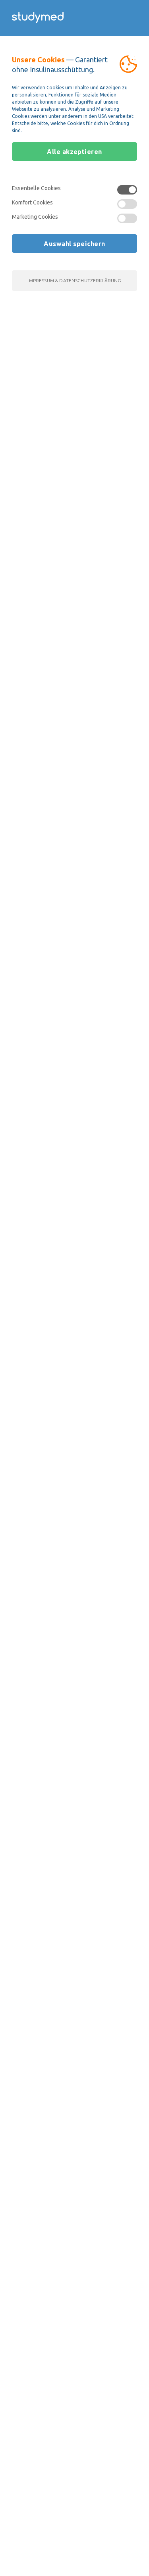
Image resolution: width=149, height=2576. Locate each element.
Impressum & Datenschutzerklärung (74, 280)
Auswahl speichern (74, 243)
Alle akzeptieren (74, 151)
